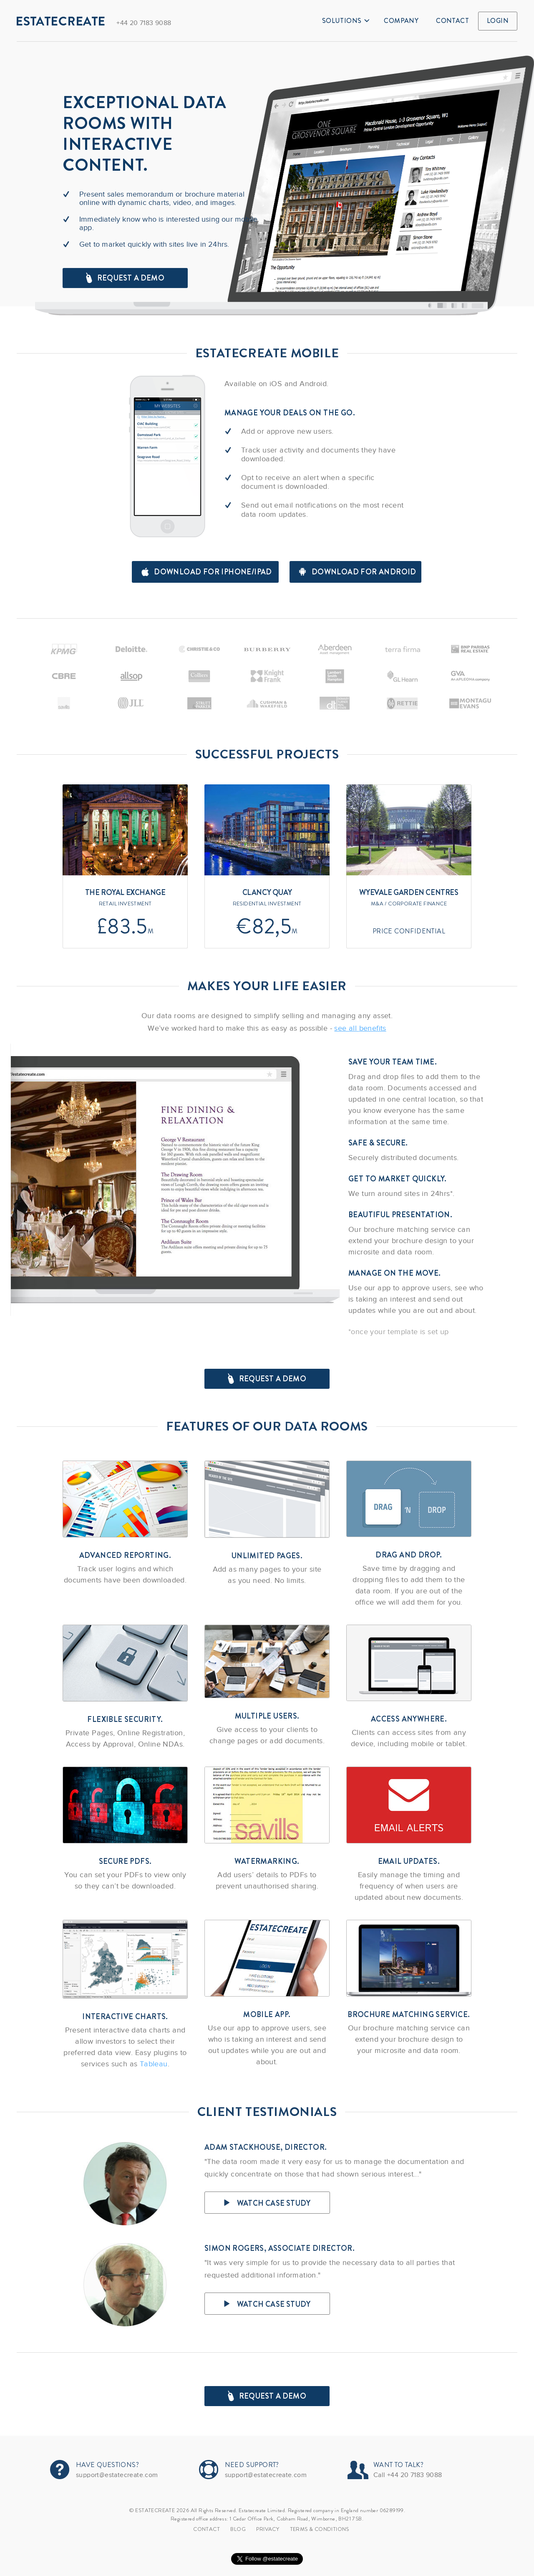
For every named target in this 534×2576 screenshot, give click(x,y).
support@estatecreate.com (117, 2475)
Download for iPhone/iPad (206, 572)
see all (360, 1028)
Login (498, 20)
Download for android (357, 572)
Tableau (154, 2064)
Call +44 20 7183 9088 (407, 2475)
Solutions (346, 20)
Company (401, 20)
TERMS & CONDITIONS (319, 2529)
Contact (452, 20)
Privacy (267, 2529)
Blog (238, 2529)
